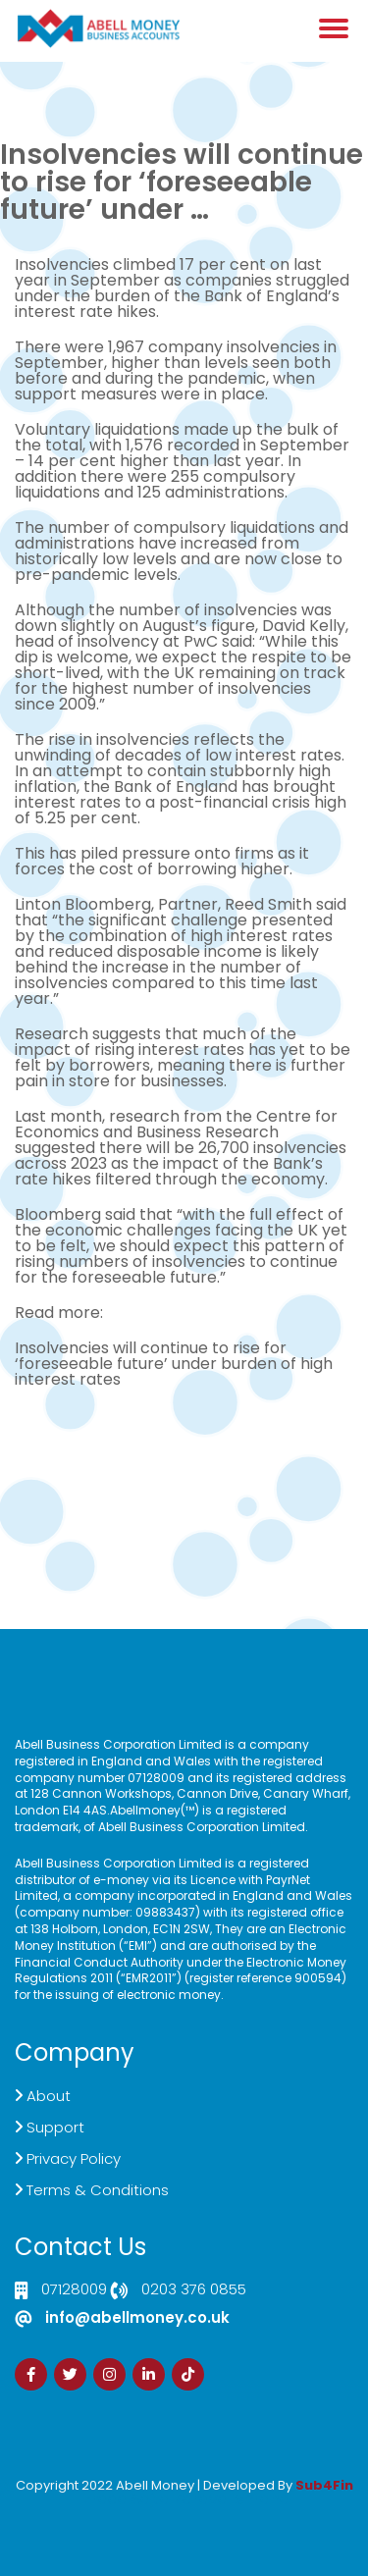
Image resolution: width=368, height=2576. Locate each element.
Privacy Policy (73, 2158)
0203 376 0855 (193, 2290)
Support (55, 2127)
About (48, 2095)
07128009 (74, 2290)
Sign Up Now (184, 1505)
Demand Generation (184, 1473)
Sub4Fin (324, 2485)
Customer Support (184, 1489)
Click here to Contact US (184, 1442)
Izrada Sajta (124, 2499)
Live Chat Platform (184, 1457)
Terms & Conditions (97, 2190)
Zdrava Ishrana (231, 2499)
